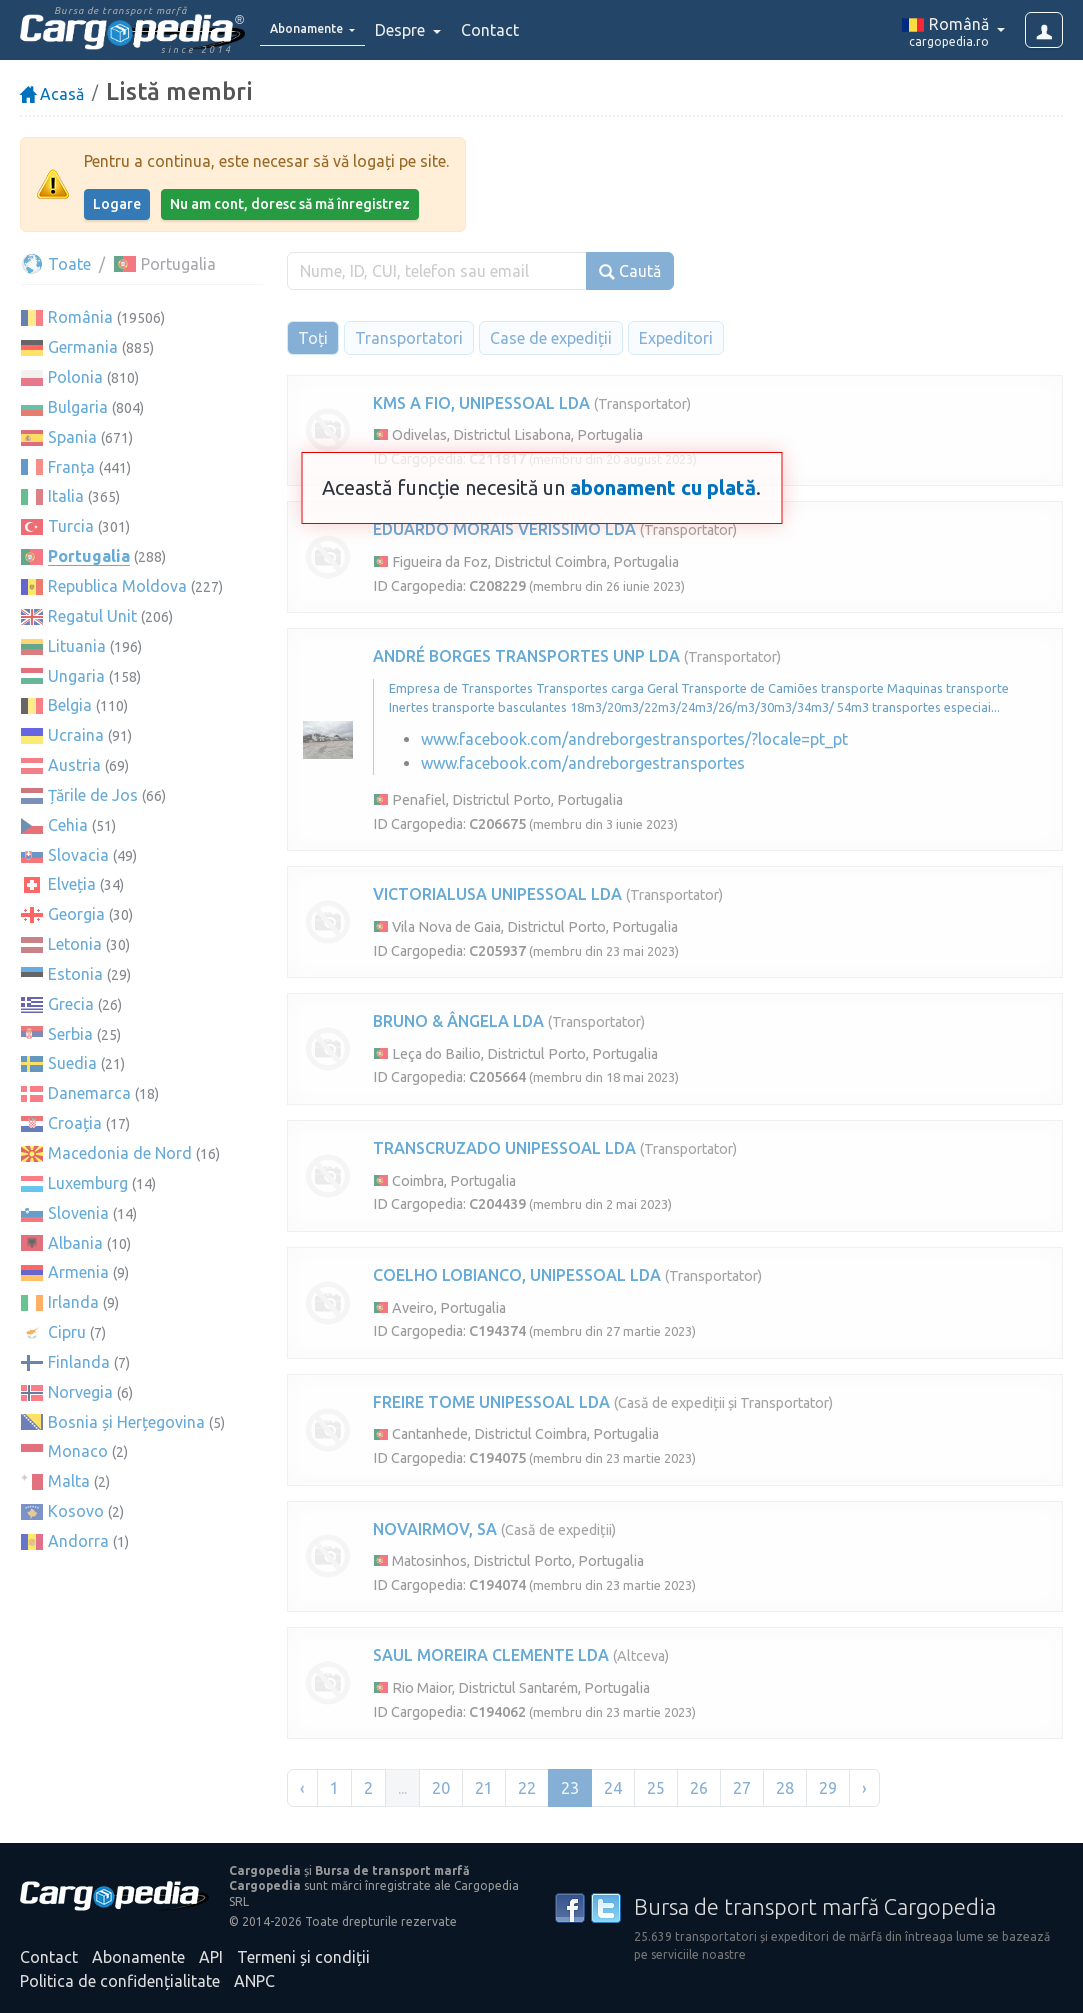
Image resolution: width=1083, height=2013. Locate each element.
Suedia (72, 1063)
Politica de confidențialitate (120, 1981)
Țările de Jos (93, 795)
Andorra (78, 1541)
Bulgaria (78, 407)
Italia (66, 496)
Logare (117, 204)
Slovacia (78, 855)
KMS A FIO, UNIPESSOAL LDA (481, 403)
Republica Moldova (117, 586)
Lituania (77, 646)
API (211, 1957)
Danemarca (89, 1093)
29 (828, 1788)
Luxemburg (88, 1183)
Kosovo (76, 1511)
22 (527, 1788)
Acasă (52, 94)
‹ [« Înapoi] (302, 1788)
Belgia (70, 705)
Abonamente (138, 1957)
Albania (75, 1243)
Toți (313, 338)
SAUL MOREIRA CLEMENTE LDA (491, 1655)
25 (656, 1788)
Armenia (78, 1272)
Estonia (75, 974)
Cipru (67, 1332)
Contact (518, 30)
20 (441, 1788)
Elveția (72, 884)
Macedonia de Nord (120, 1153)
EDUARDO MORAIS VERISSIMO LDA (504, 529)
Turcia (71, 526)
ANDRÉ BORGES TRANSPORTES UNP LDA (526, 656)
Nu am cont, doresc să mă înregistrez (290, 204)
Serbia (70, 1034)
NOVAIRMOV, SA (435, 1529)
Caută (630, 271)
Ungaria (76, 676)
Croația (75, 1123)
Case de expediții (551, 338)
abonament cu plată (663, 487)
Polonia (75, 377)
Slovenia (78, 1213)
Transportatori (409, 338)
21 (484, 1788)
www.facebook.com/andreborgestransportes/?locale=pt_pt (634, 739)
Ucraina (76, 735)
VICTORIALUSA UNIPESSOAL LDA (497, 894)
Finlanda (79, 1362)
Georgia (76, 914)
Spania (72, 437)
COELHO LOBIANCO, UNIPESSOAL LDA (517, 1275)
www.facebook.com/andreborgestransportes (583, 763)
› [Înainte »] (864, 1788)
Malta (69, 1481)
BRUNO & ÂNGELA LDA (458, 1021)
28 (785, 1788)
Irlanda (73, 1302)
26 (699, 1788)
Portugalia (89, 556)
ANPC (254, 1981)
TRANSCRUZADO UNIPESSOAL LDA (504, 1148)
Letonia (75, 944)
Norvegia (80, 1392)
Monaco (78, 1451)
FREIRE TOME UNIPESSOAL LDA (491, 1402)
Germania (83, 347)
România (80, 317)
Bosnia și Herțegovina (126, 1422)
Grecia (71, 1004)
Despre (430, 30)
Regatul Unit (92, 616)
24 (613, 1788)
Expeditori (676, 338)
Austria (74, 765)
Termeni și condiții (303, 1957)
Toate (55, 264)
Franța (71, 467)
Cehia (68, 825)
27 (742, 1788)
